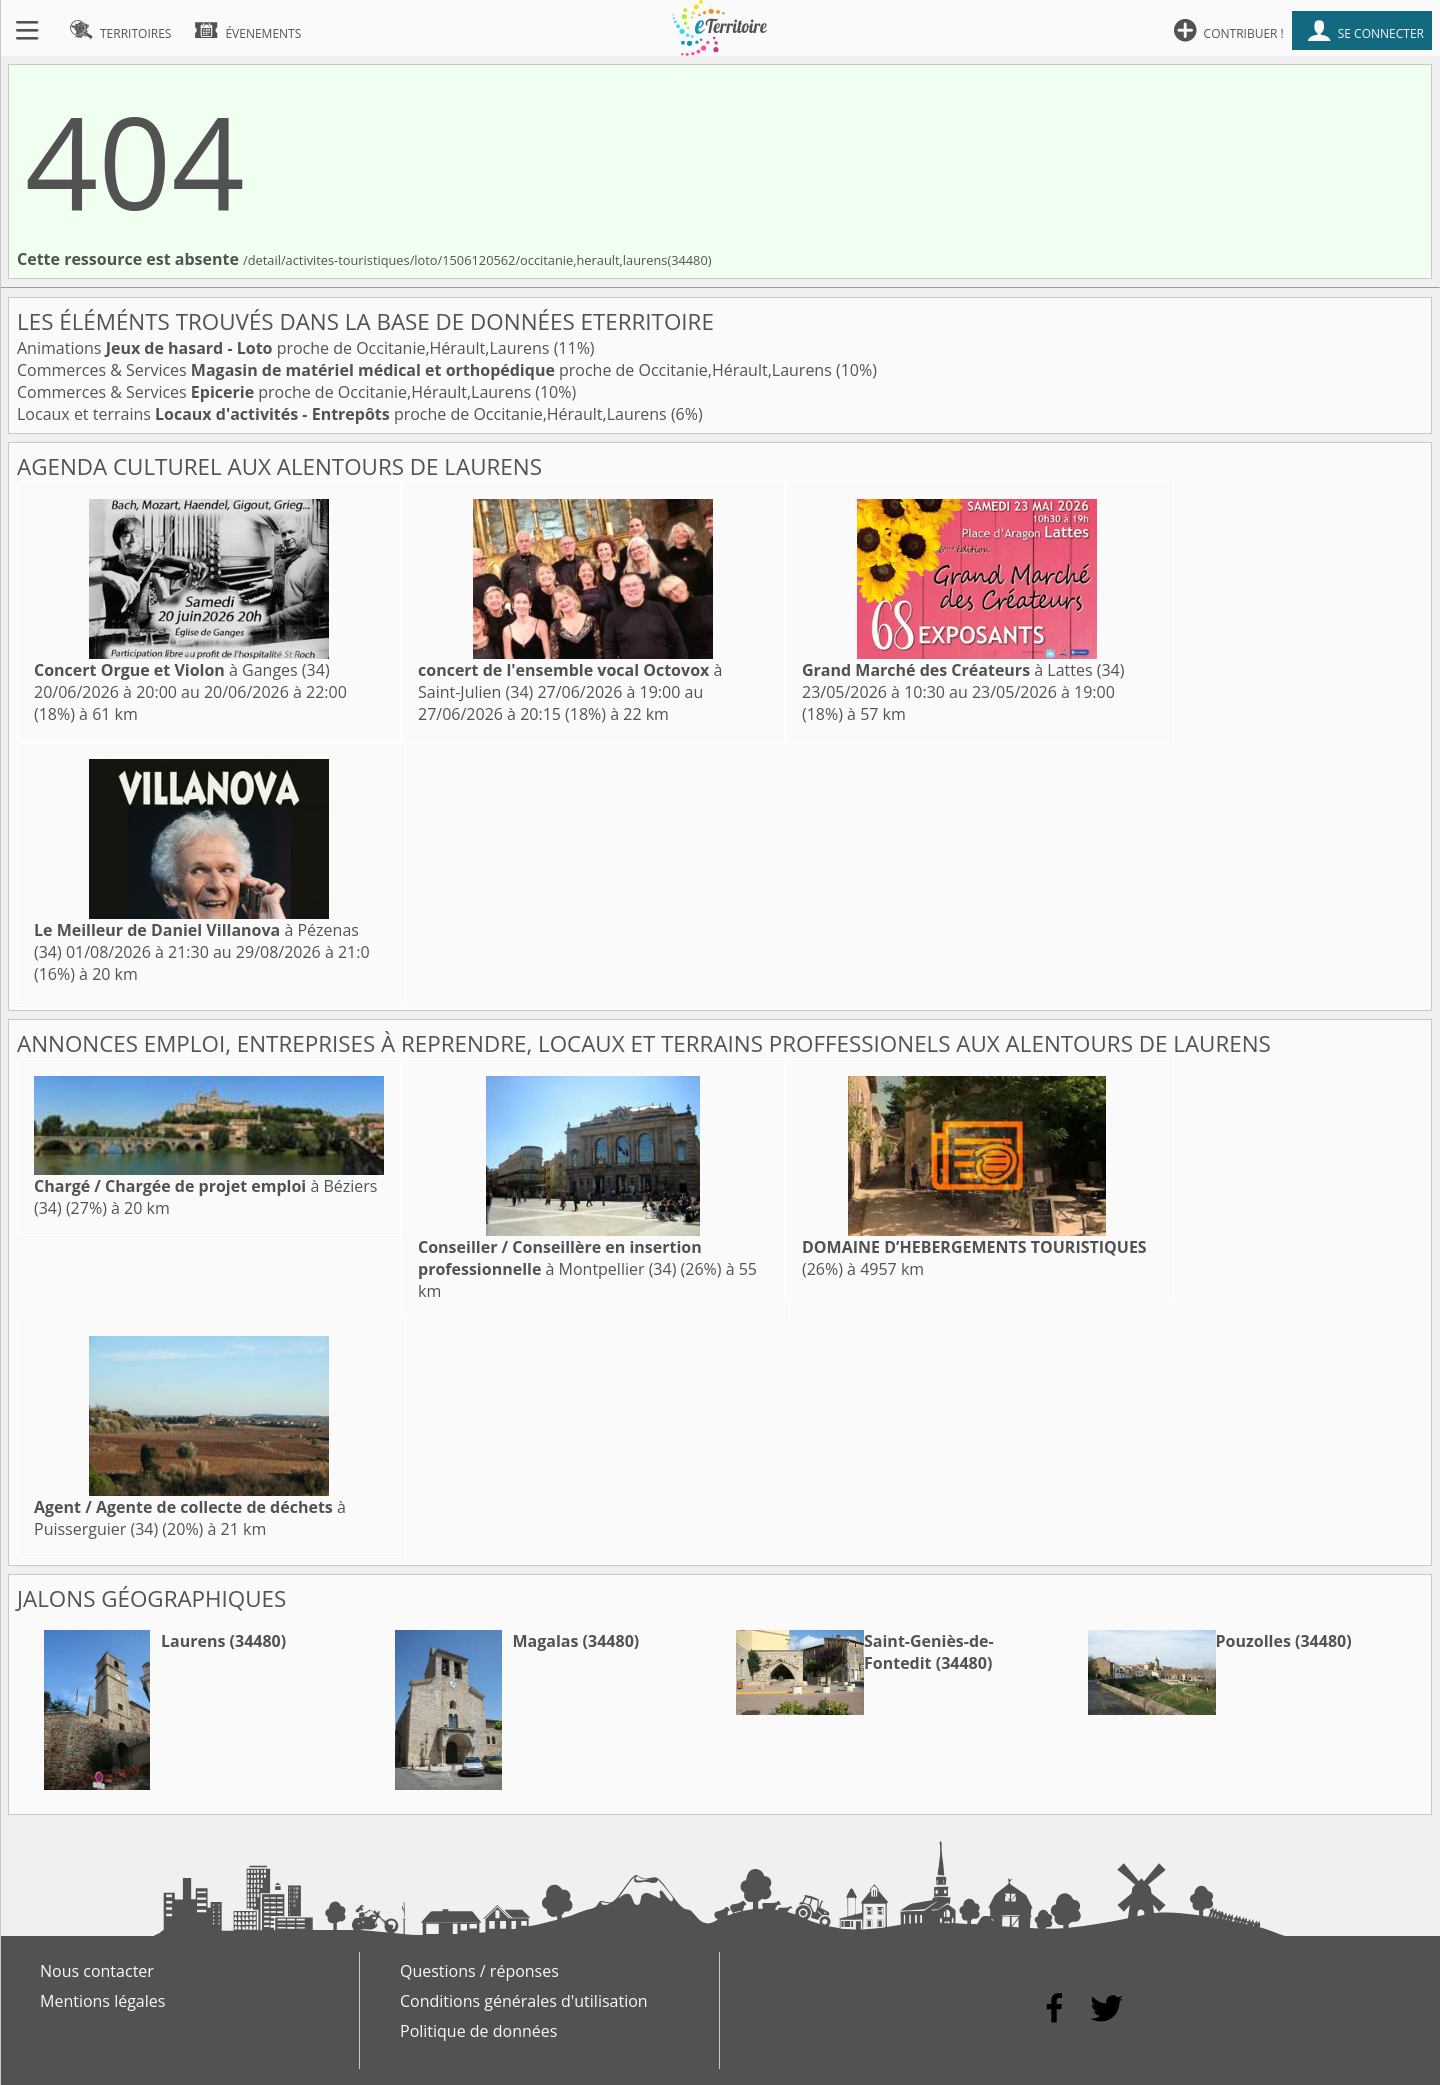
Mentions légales (102, 2001)
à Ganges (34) (182, 670)
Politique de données (478, 2031)
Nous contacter (97, 1971)
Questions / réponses (479, 1971)
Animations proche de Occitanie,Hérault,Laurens (285, 348)
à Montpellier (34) (560, 1258)
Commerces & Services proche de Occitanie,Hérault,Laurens (426, 370)
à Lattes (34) (963, 670)
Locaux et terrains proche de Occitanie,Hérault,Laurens (344, 414)
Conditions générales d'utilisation (524, 2001)
